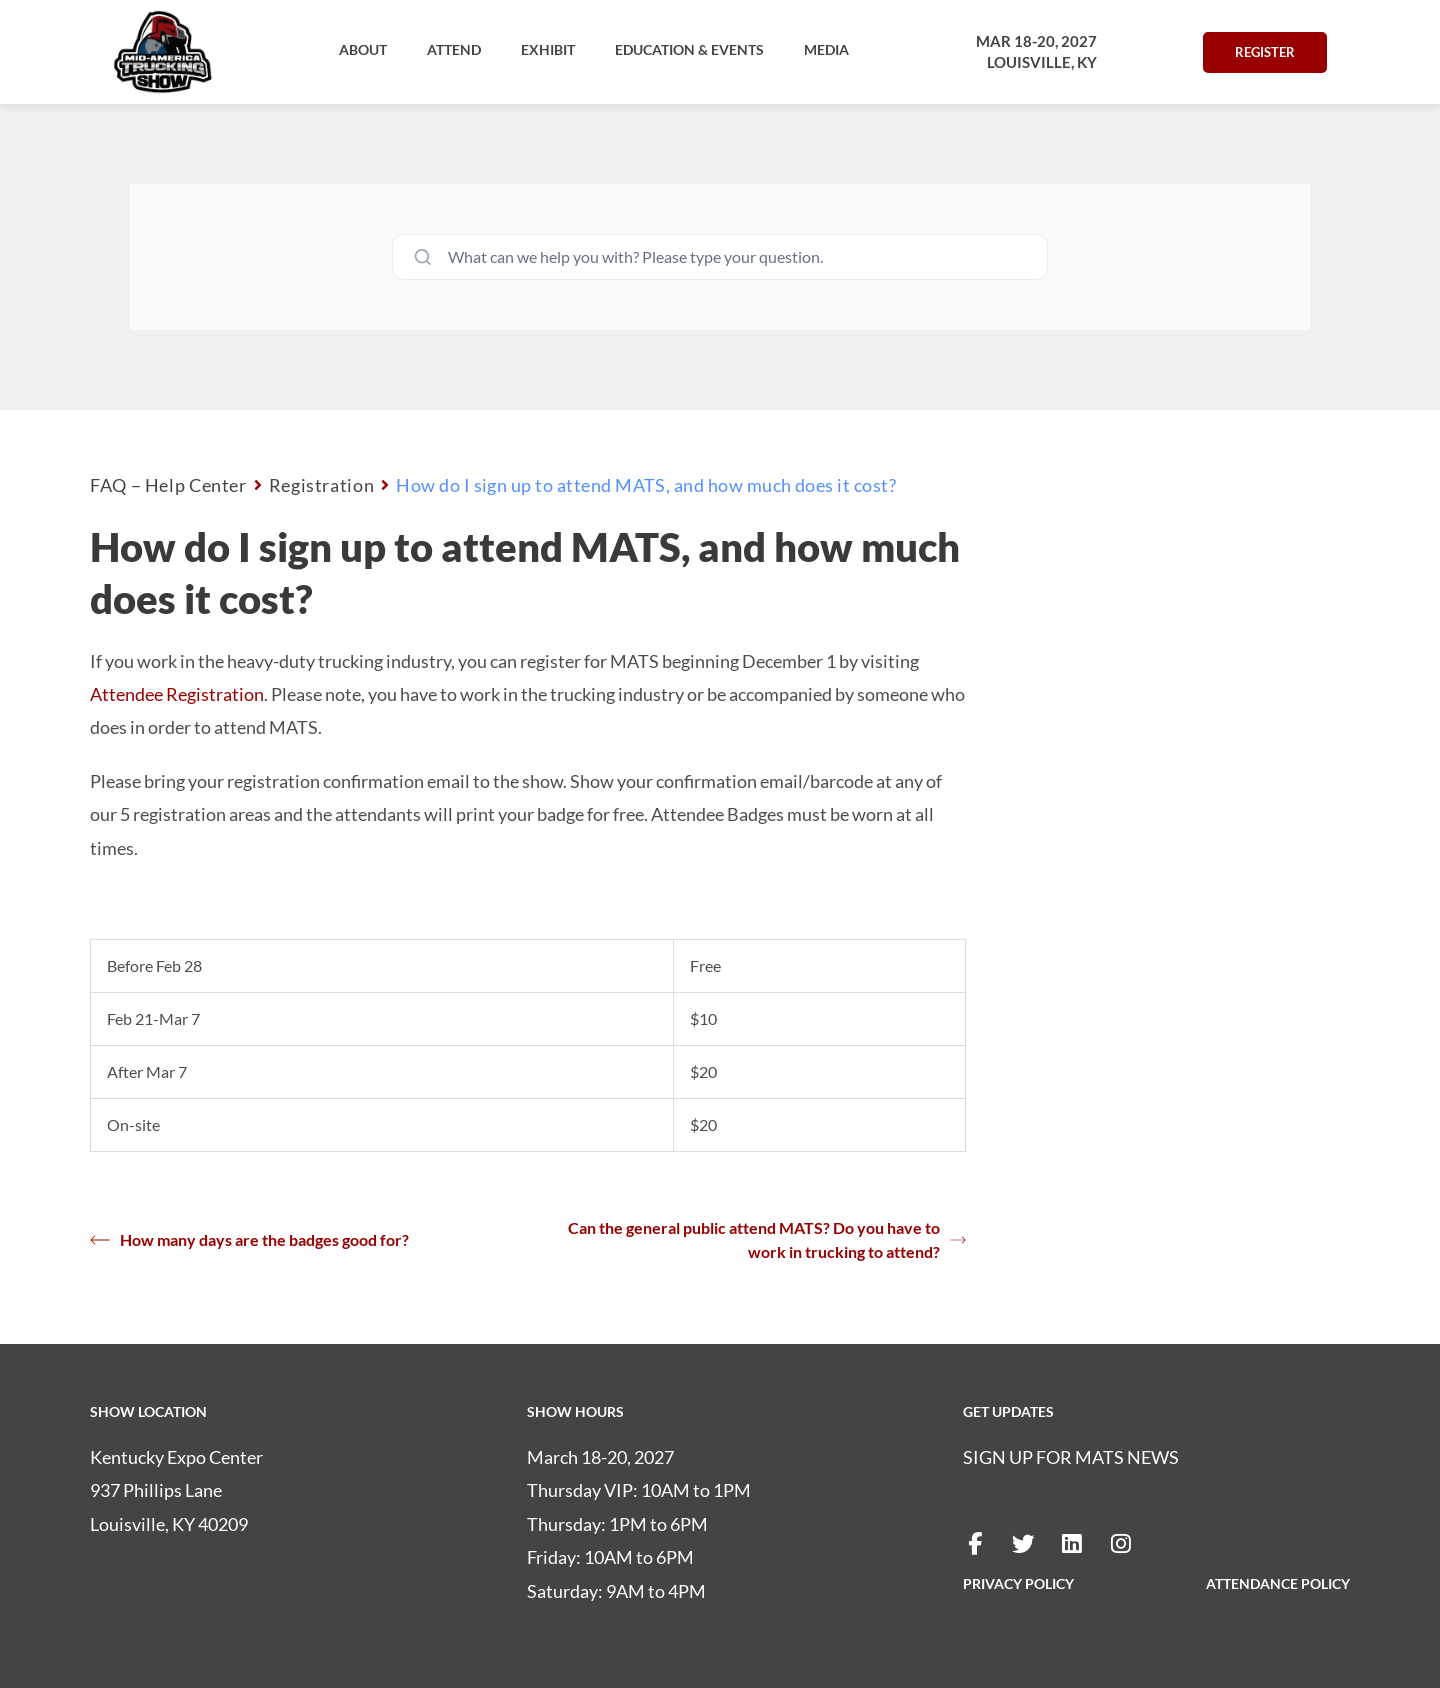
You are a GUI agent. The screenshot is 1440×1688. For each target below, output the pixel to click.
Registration (322, 485)
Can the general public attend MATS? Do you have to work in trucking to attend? (767, 1239)
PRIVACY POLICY (1018, 1583)
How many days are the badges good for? (249, 1240)
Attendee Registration (177, 694)
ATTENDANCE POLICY (1278, 1583)
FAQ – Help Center (168, 485)
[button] (363, 50)
